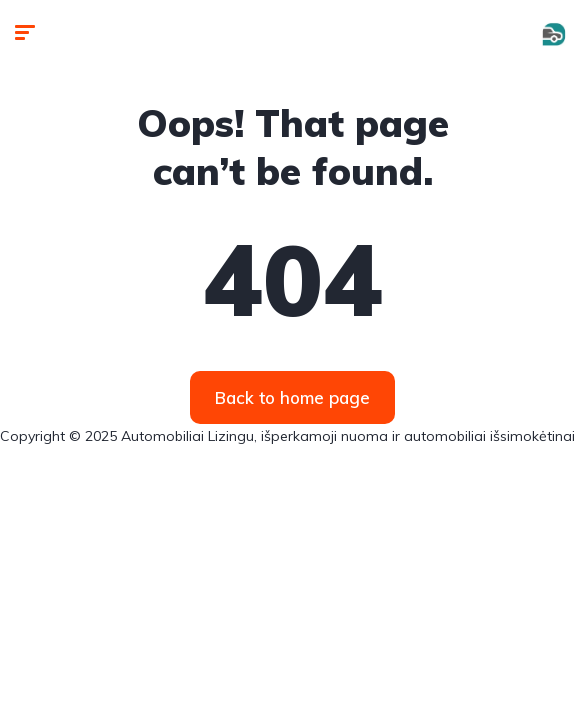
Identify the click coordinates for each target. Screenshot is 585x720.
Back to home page (292, 397)
